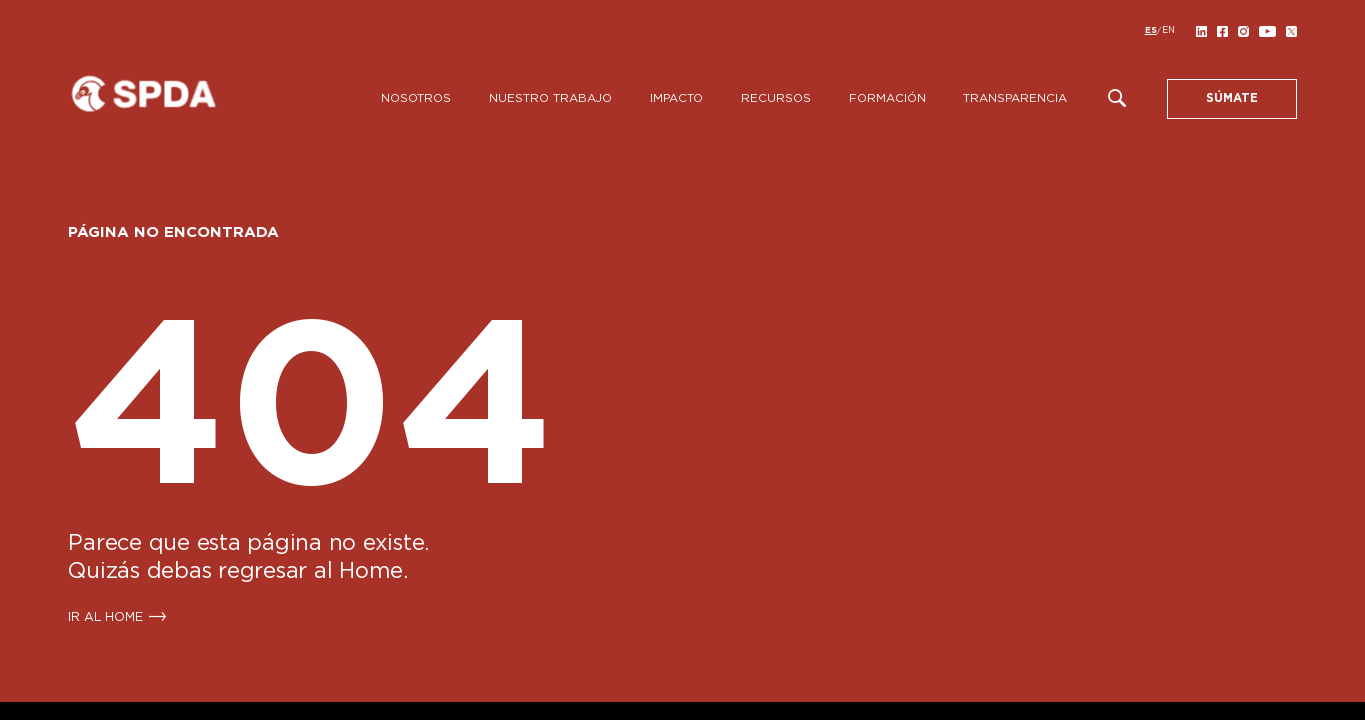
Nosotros (416, 98)
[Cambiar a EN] (1168, 31)
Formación (887, 98)
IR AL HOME (105, 617)
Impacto (676, 98)
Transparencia (1015, 98)
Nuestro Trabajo (550, 98)
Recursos (776, 98)
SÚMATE (1232, 98)
